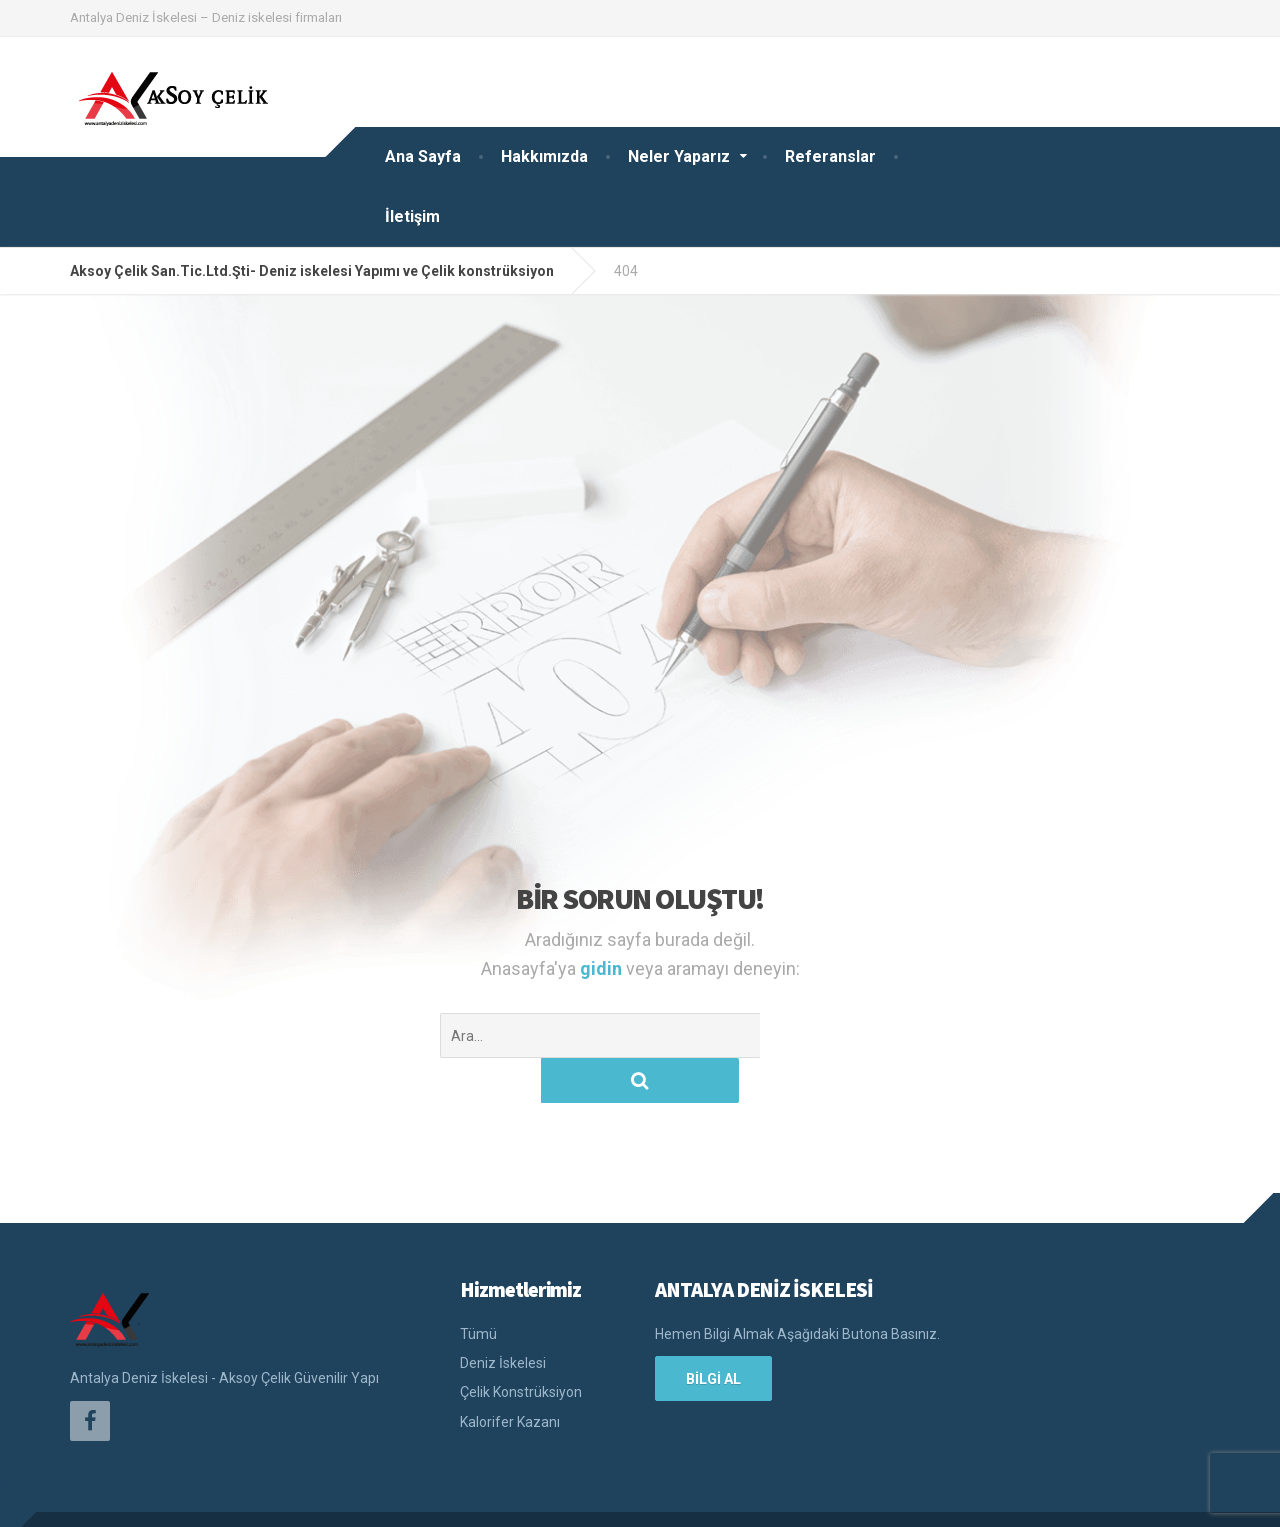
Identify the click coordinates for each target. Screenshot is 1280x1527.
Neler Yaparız (679, 156)
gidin (603, 968)
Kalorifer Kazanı (510, 1377)
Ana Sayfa (423, 156)
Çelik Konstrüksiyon (521, 1347)
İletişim (412, 216)
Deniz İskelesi (503, 1318)
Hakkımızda (544, 156)
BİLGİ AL (713, 1334)
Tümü (478, 1289)
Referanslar (830, 156)
